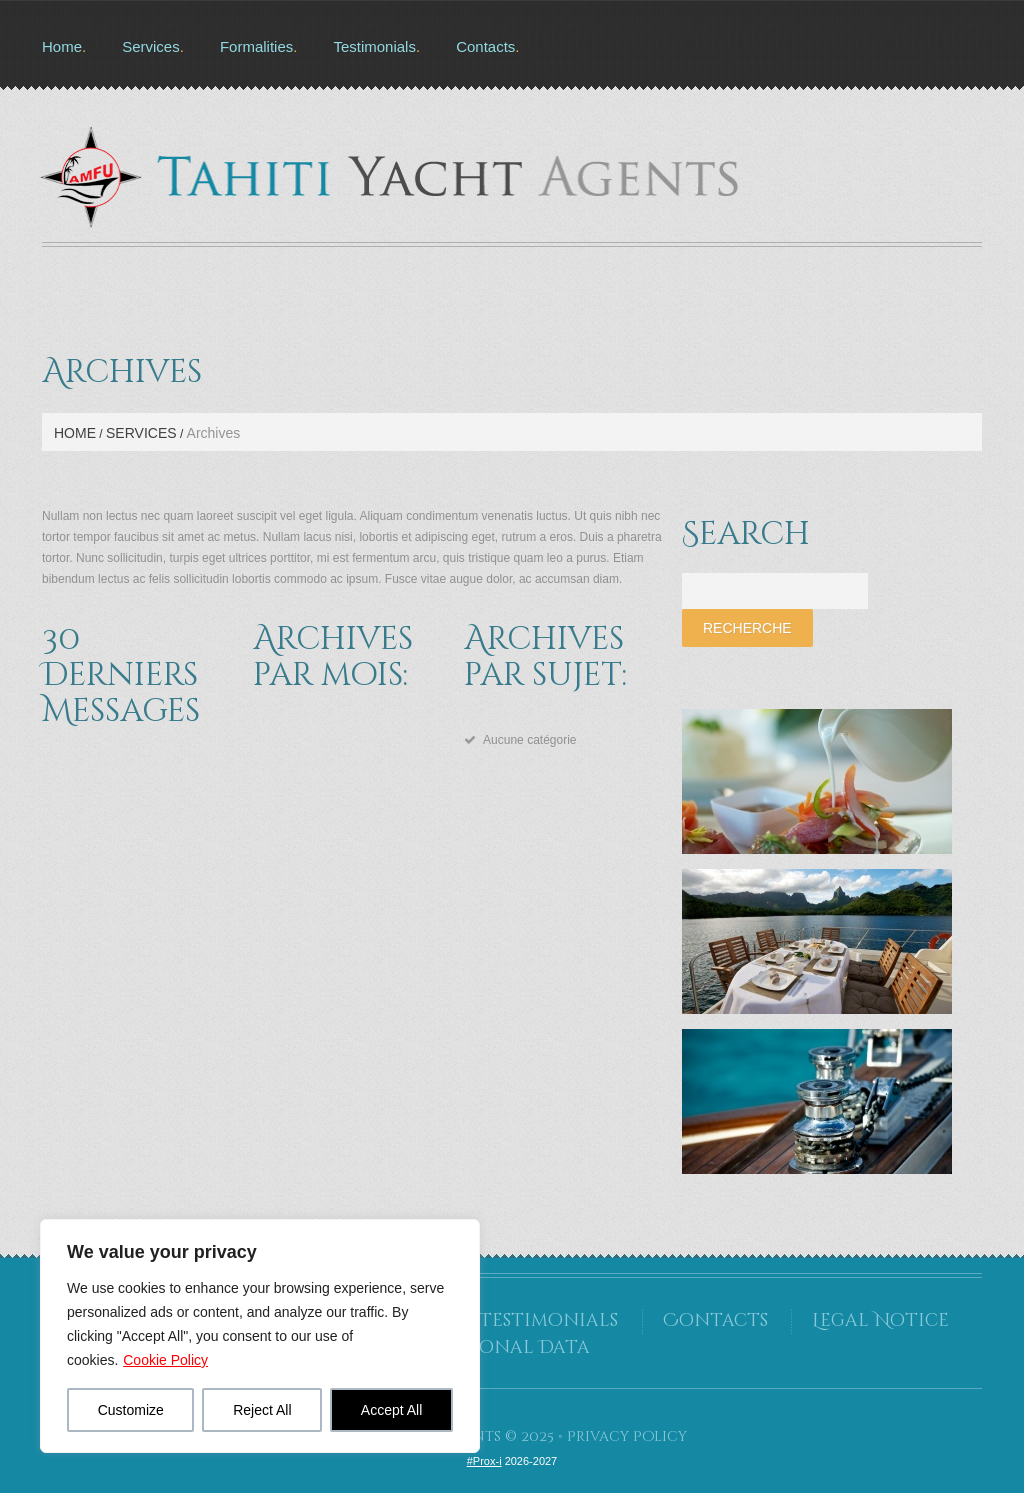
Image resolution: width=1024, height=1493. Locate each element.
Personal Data (512, 1347)
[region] (260, 1336)
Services (151, 46)
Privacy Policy (627, 1436)
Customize (131, 1410)
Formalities (256, 46)
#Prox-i (484, 1461)
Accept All (391, 1410)
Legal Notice (880, 1320)
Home (62, 46)
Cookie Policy (165, 1360)
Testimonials (374, 46)
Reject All (262, 1410)
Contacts (485, 46)
